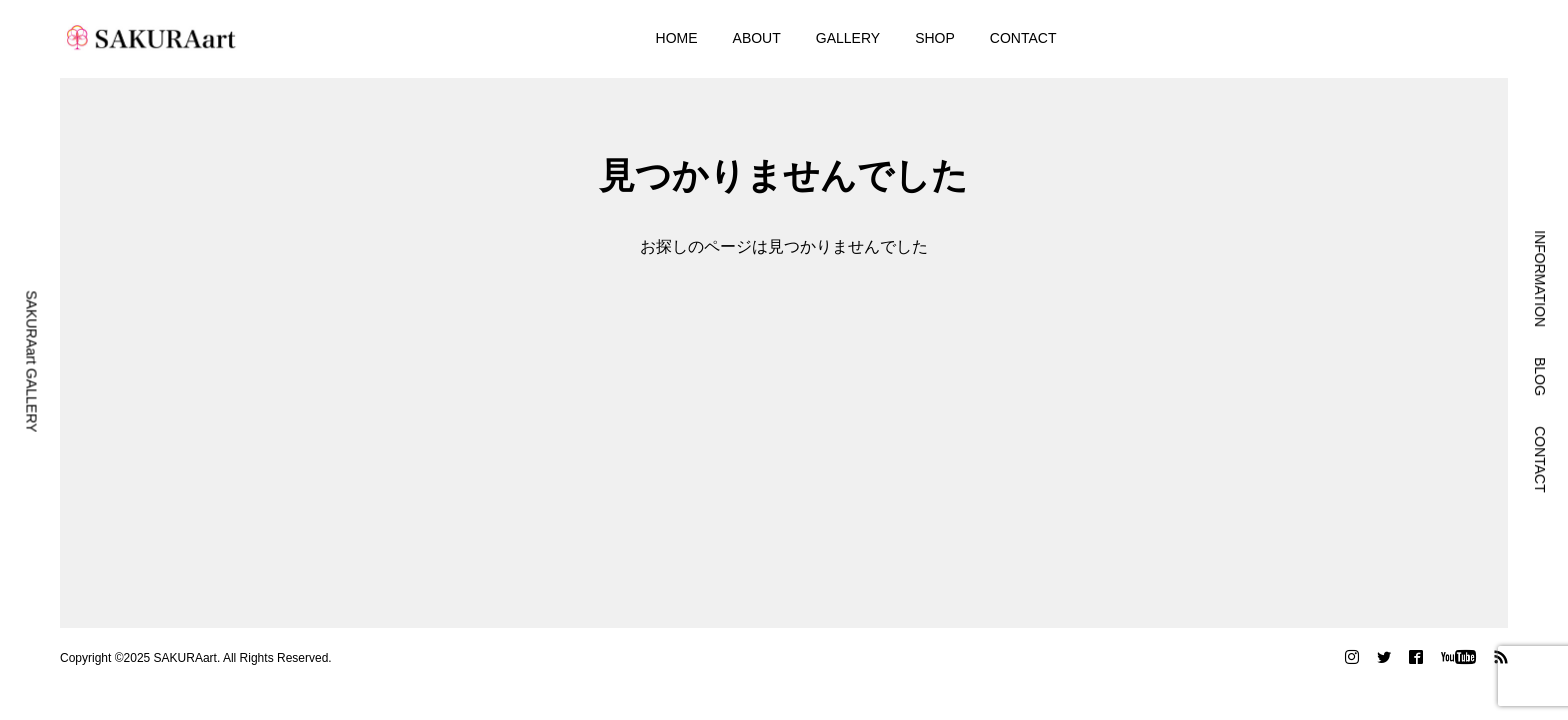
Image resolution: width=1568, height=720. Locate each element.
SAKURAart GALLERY (32, 361)
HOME (677, 38)
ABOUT (757, 38)
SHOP (935, 38)
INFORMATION (1540, 278)
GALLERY (848, 38)
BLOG (1540, 376)
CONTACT (1023, 38)
